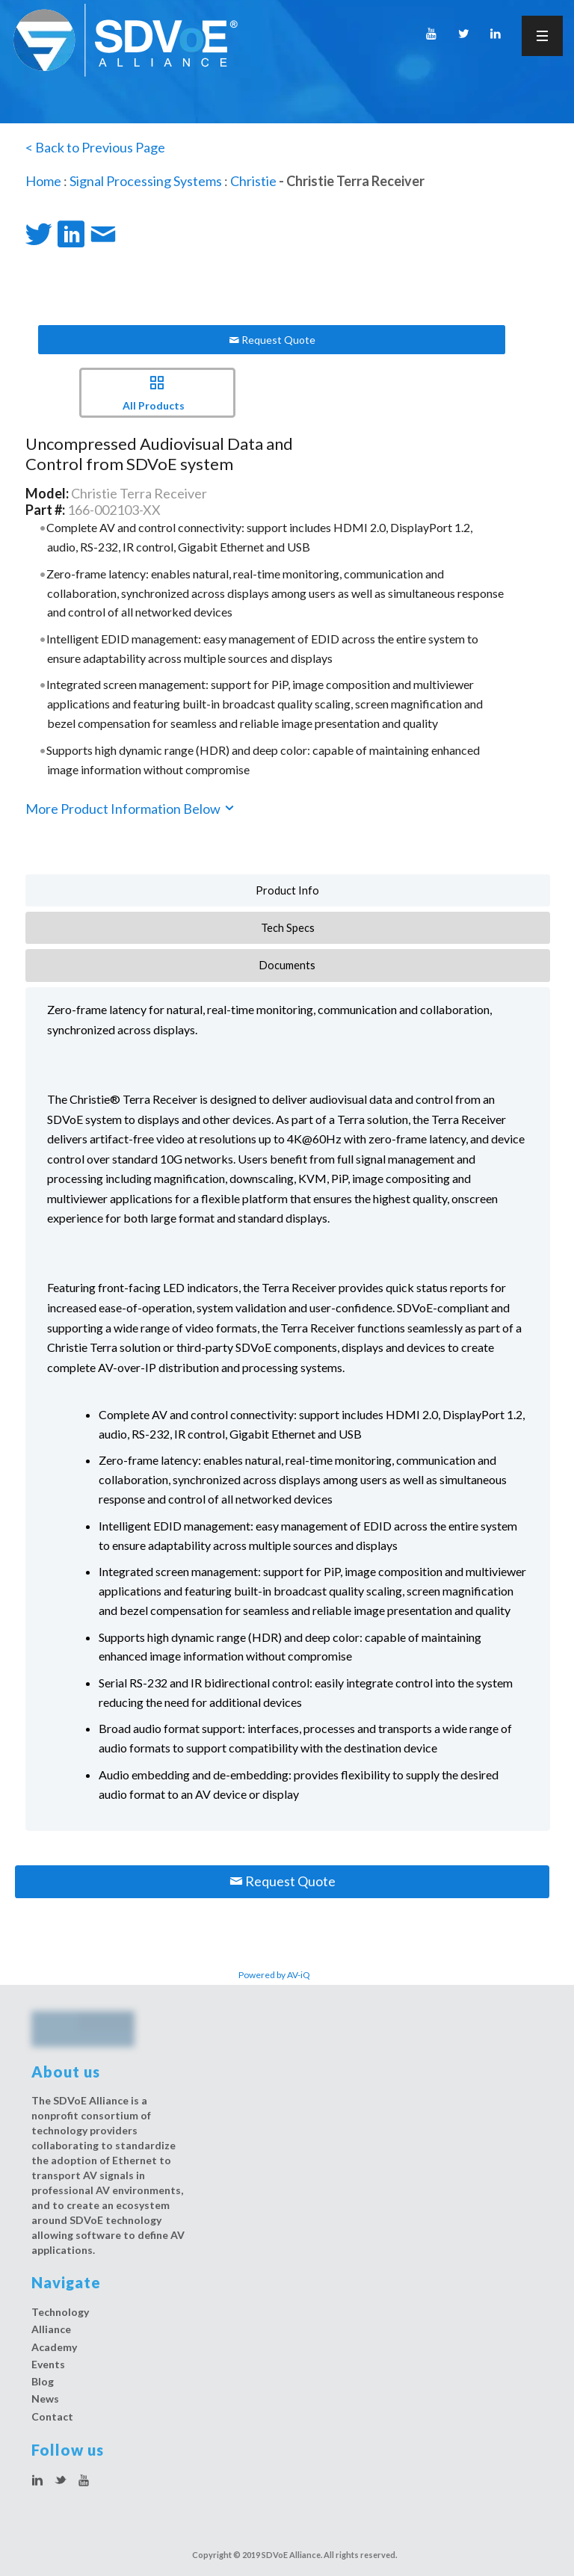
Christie (253, 181)
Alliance (51, 2329)
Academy (54, 2347)
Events (48, 2364)
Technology (60, 2311)
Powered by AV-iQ (274, 1974)
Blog (42, 2381)
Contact (52, 2416)
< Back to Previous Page (95, 147)
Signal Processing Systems (146, 181)
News (45, 2398)
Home (43, 181)
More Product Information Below (130, 808)
